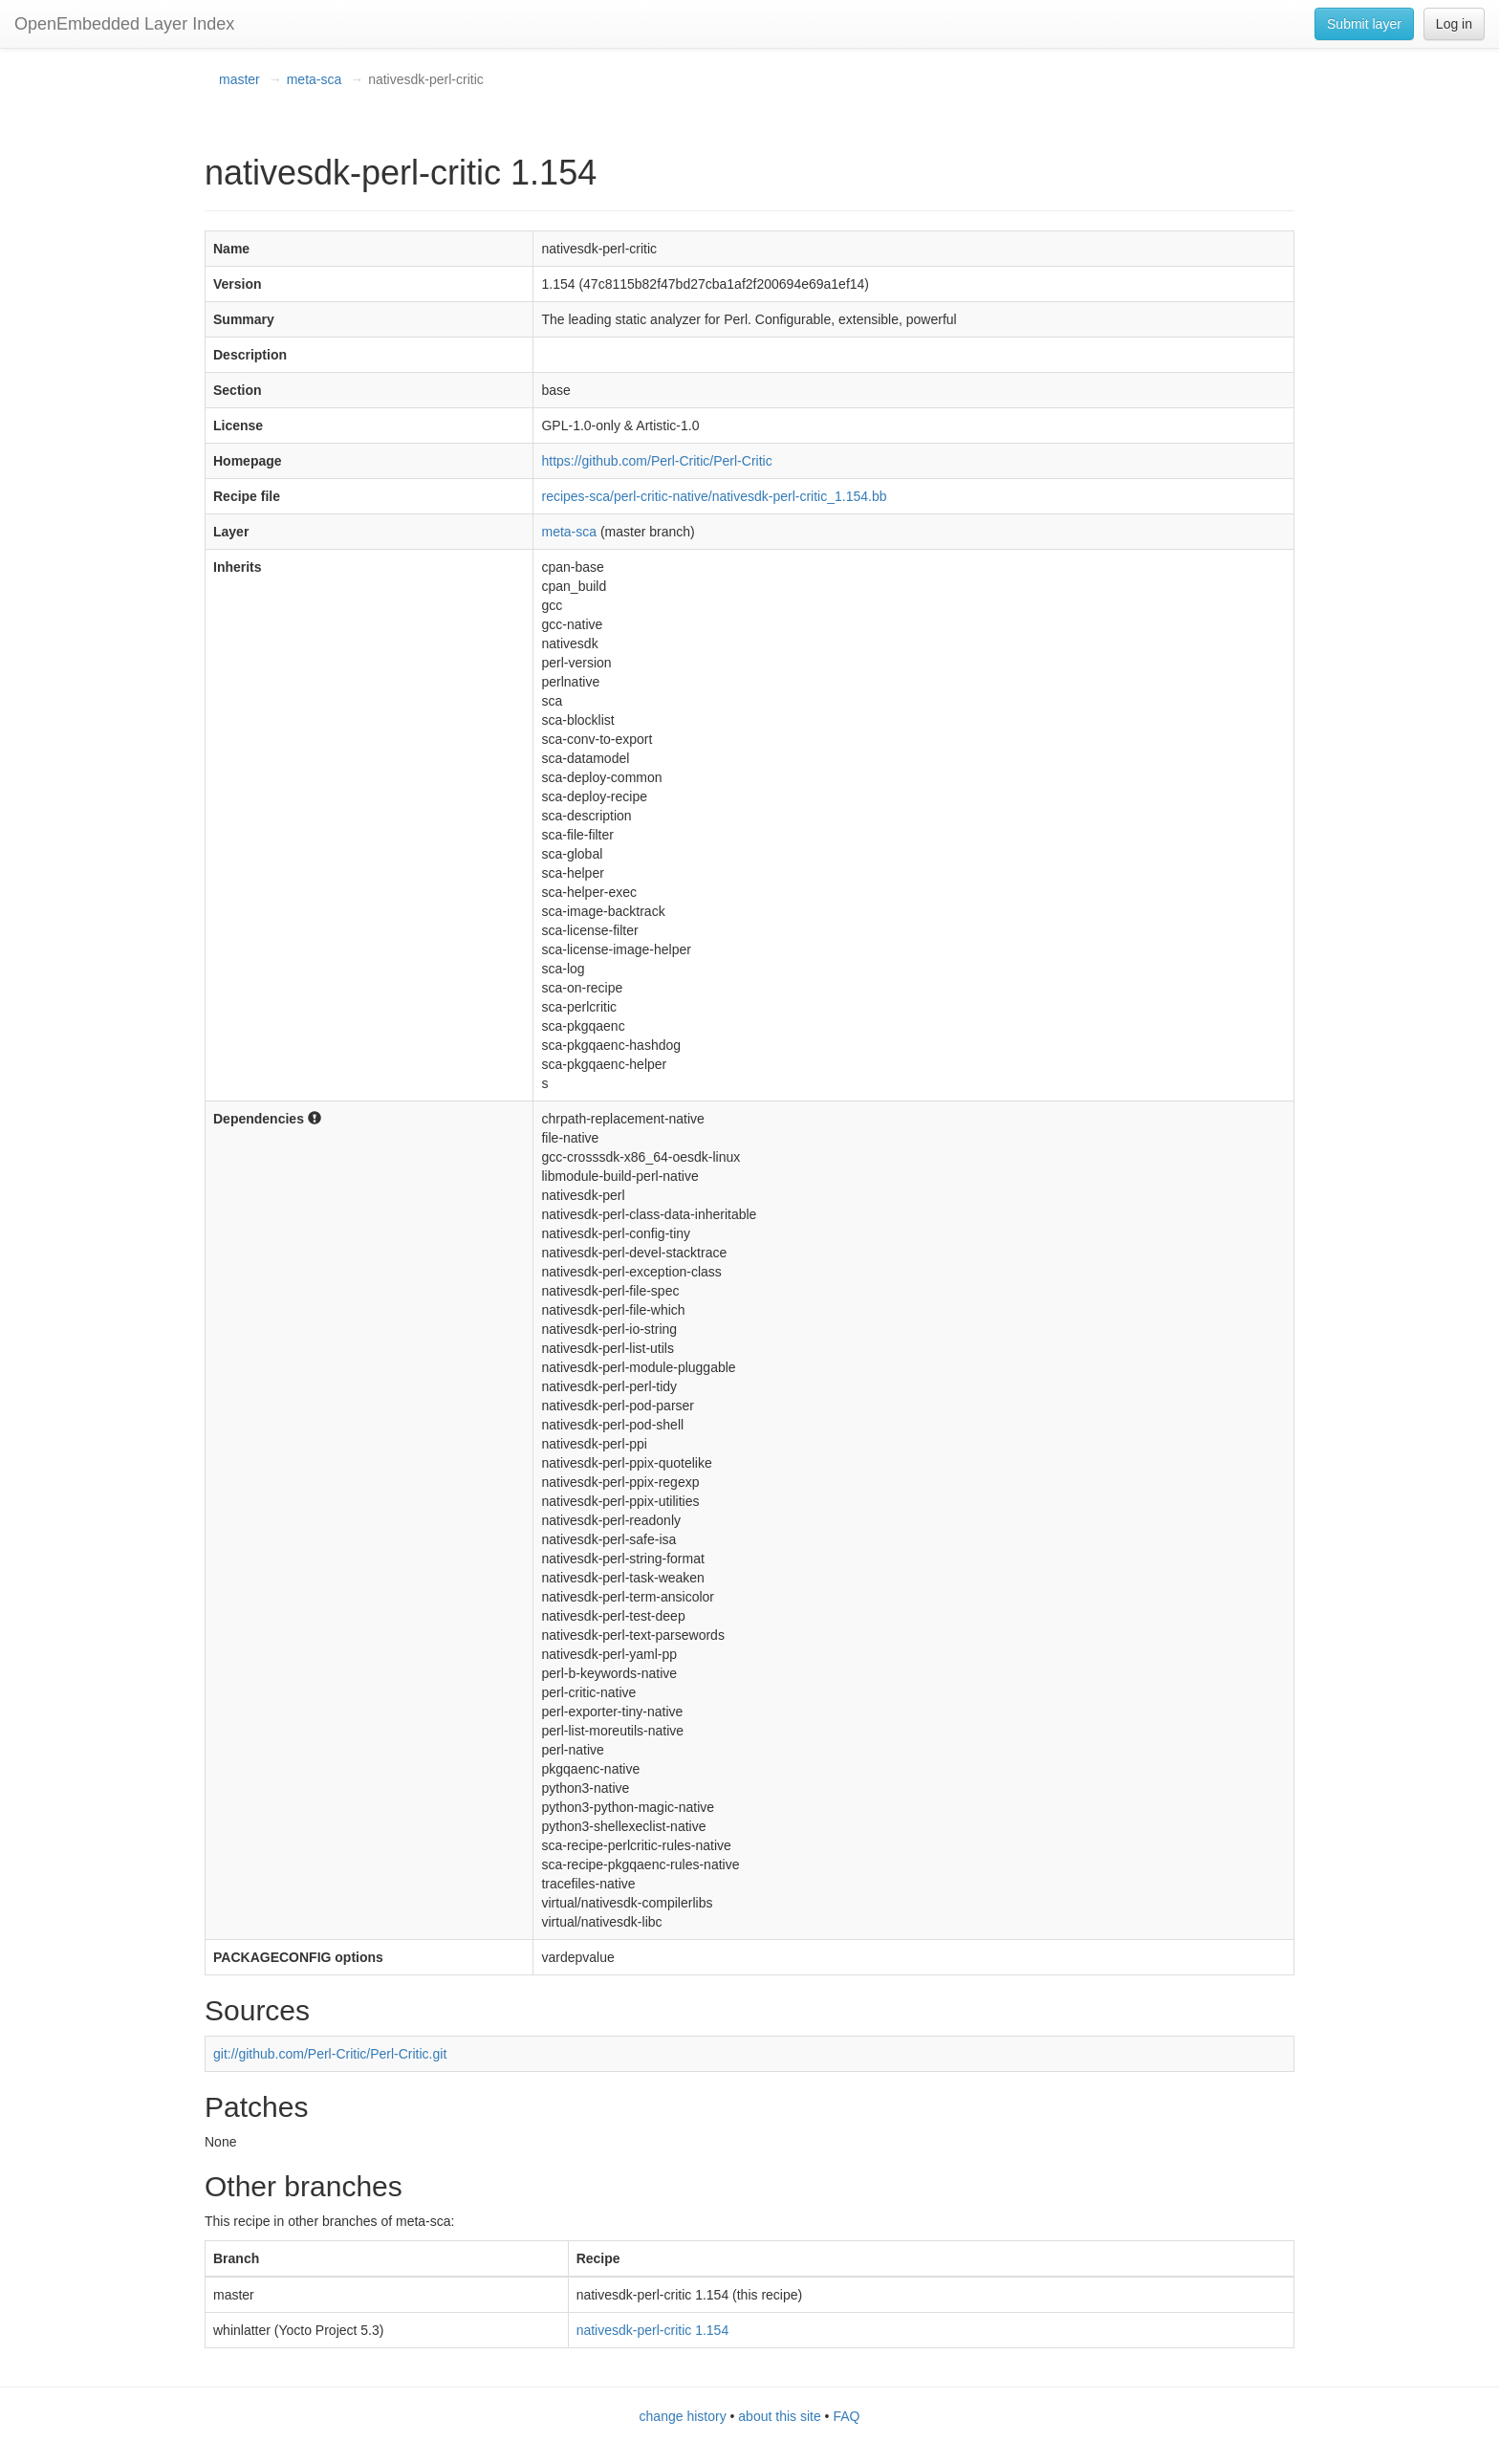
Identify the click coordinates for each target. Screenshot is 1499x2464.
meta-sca (314, 79)
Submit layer (1364, 24)
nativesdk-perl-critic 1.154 (652, 2330)
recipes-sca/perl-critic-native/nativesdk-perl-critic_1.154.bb (713, 496)
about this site (779, 2416)
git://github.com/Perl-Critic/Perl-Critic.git (329, 2053)
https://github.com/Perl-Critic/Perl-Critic (656, 461)
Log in (1454, 24)
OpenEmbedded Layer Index (124, 23)
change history (683, 2416)
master (239, 79)
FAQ (846, 2416)
